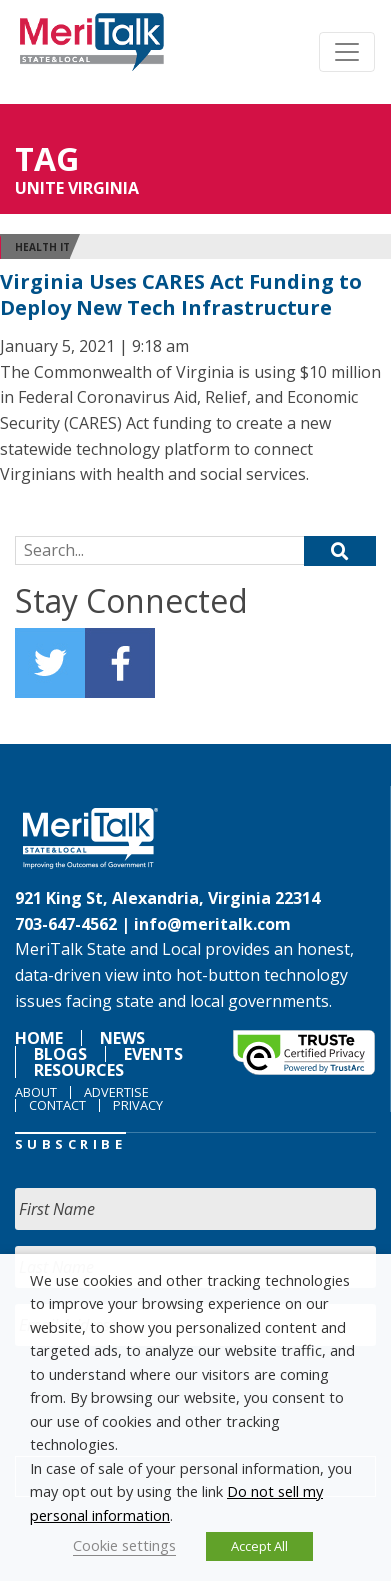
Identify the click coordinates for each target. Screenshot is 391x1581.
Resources (79, 1070)
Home (39, 1038)
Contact (57, 1105)
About (36, 1092)
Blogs (60, 1054)
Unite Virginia (77, 188)
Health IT (42, 247)
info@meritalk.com (212, 924)
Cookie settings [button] (124, 1545)
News (122, 1038)
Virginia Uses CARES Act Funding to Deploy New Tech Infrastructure (181, 294)
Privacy (138, 1105)
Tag (47, 158)
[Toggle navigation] (347, 52)
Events (153, 1054)
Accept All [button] (259, 1546)
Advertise (116, 1092)
